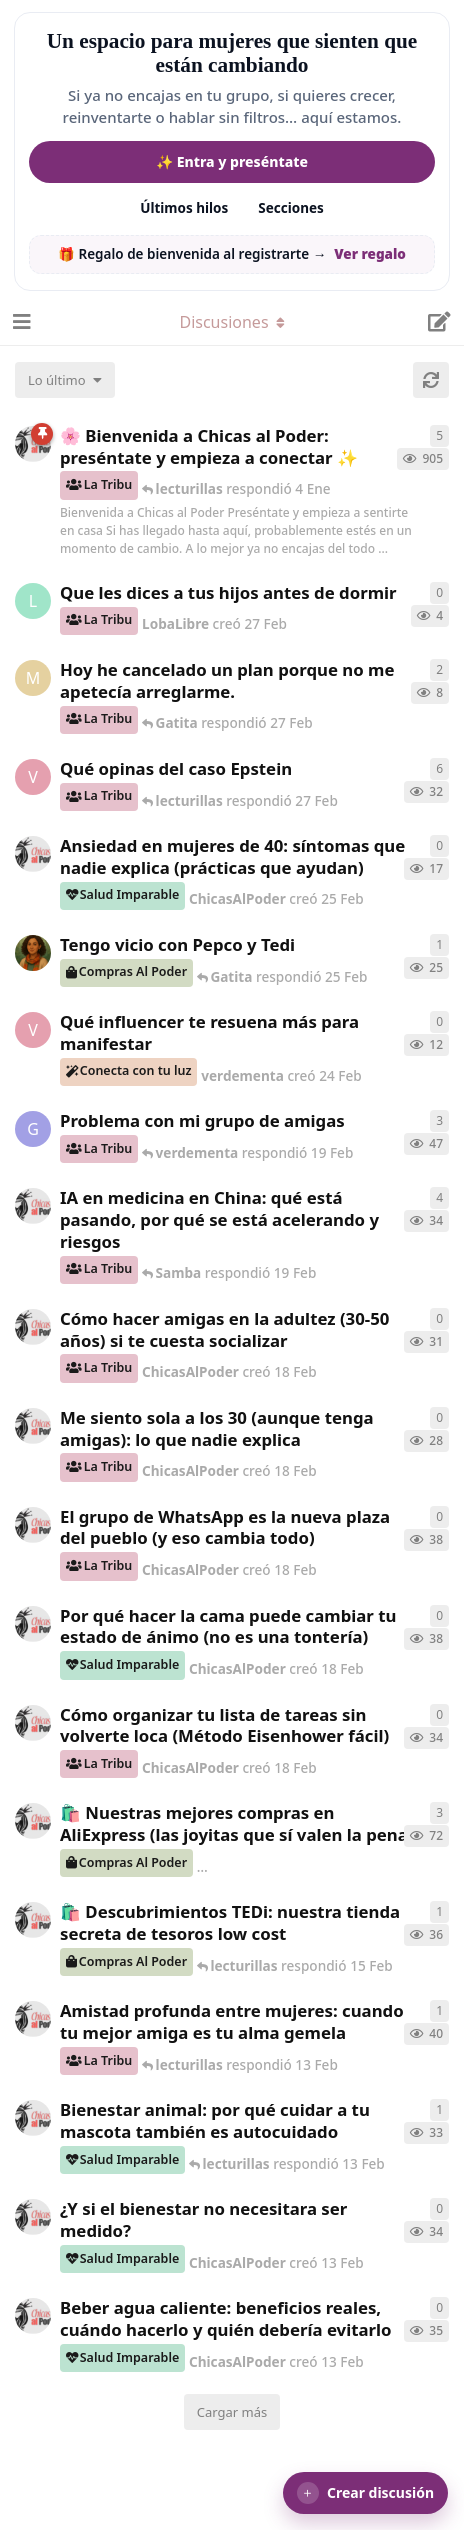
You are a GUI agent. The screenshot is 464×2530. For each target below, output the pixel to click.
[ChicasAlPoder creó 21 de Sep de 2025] (33, 1821)
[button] (365, 2493)
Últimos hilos (184, 208)
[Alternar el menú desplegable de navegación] (232, 322)
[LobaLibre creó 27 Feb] (33, 601)
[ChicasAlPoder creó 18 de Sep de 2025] (33, 444)
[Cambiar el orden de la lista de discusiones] (65, 380)
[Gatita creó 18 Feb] (33, 1129)
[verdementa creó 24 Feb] (33, 1030)
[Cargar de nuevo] (431, 380)
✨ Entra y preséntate (232, 161)
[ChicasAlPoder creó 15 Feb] (33, 1920)
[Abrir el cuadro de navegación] (20, 322)
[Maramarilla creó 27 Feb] (33, 678)
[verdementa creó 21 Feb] (33, 777)
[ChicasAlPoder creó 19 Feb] (33, 1206)
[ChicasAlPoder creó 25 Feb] (33, 854)
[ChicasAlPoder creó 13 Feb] (33, 2019)
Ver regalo (370, 254)
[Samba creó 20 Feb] (33, 953)
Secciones (291, 208)
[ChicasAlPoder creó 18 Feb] (33, 1327)
